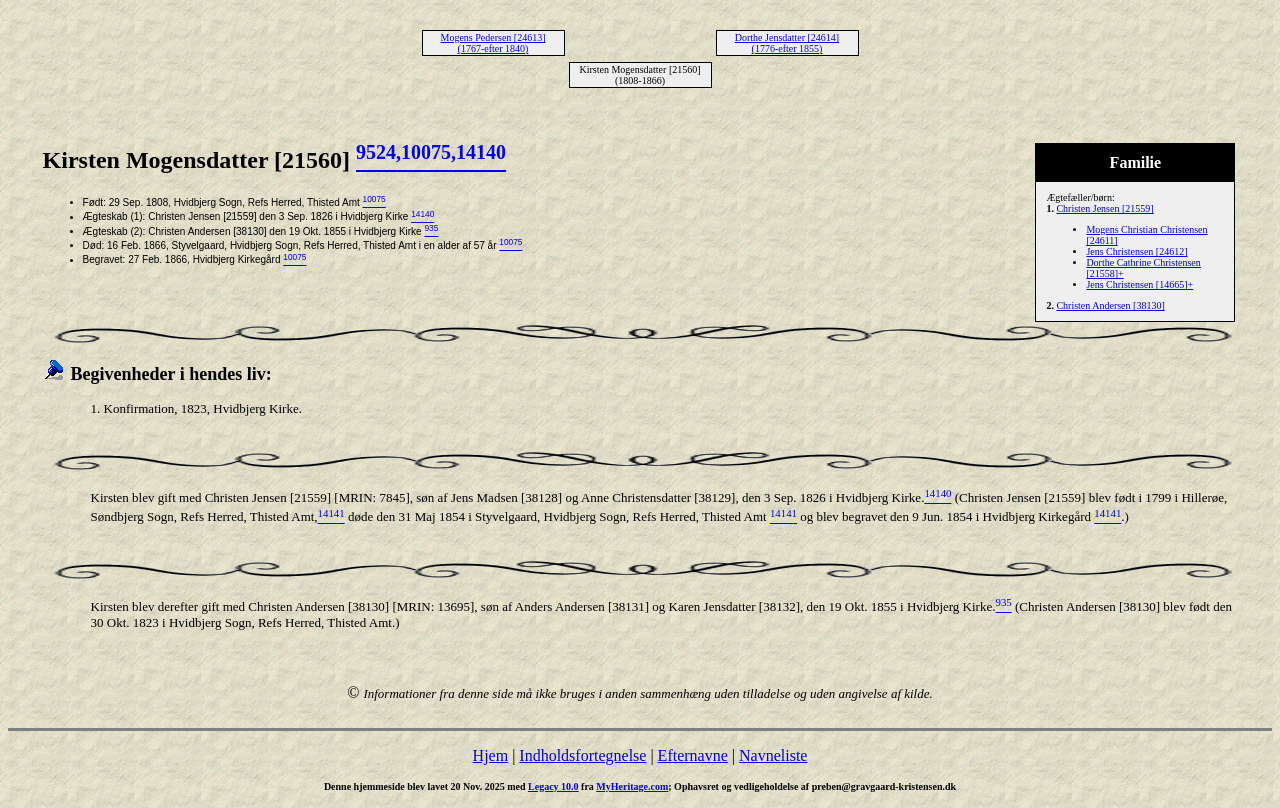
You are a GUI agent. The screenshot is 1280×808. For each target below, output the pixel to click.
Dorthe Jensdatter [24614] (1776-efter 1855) (787, 43)
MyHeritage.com (632, 786)
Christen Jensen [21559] (1104, 208)
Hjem (491, 755)
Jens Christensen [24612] (1136, 251)
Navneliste (773, 755)
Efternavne (693, 755)
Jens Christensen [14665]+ (1139, 284)
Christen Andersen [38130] (1110, 305)
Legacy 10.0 (553, 786)
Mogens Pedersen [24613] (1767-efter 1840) (493, 43)
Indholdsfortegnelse (582, 755)
